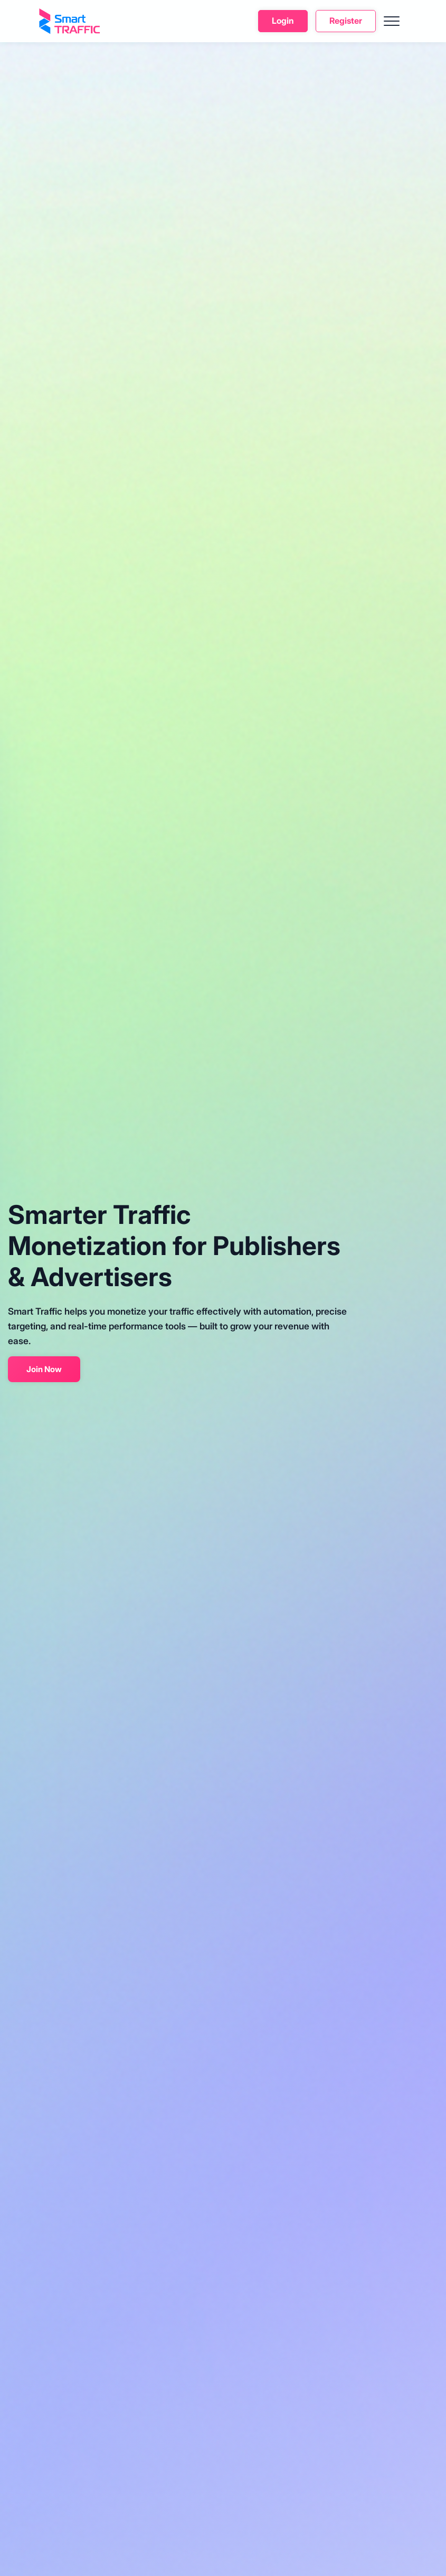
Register (345, 20)
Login (283, 20)
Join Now (44, 1369)
